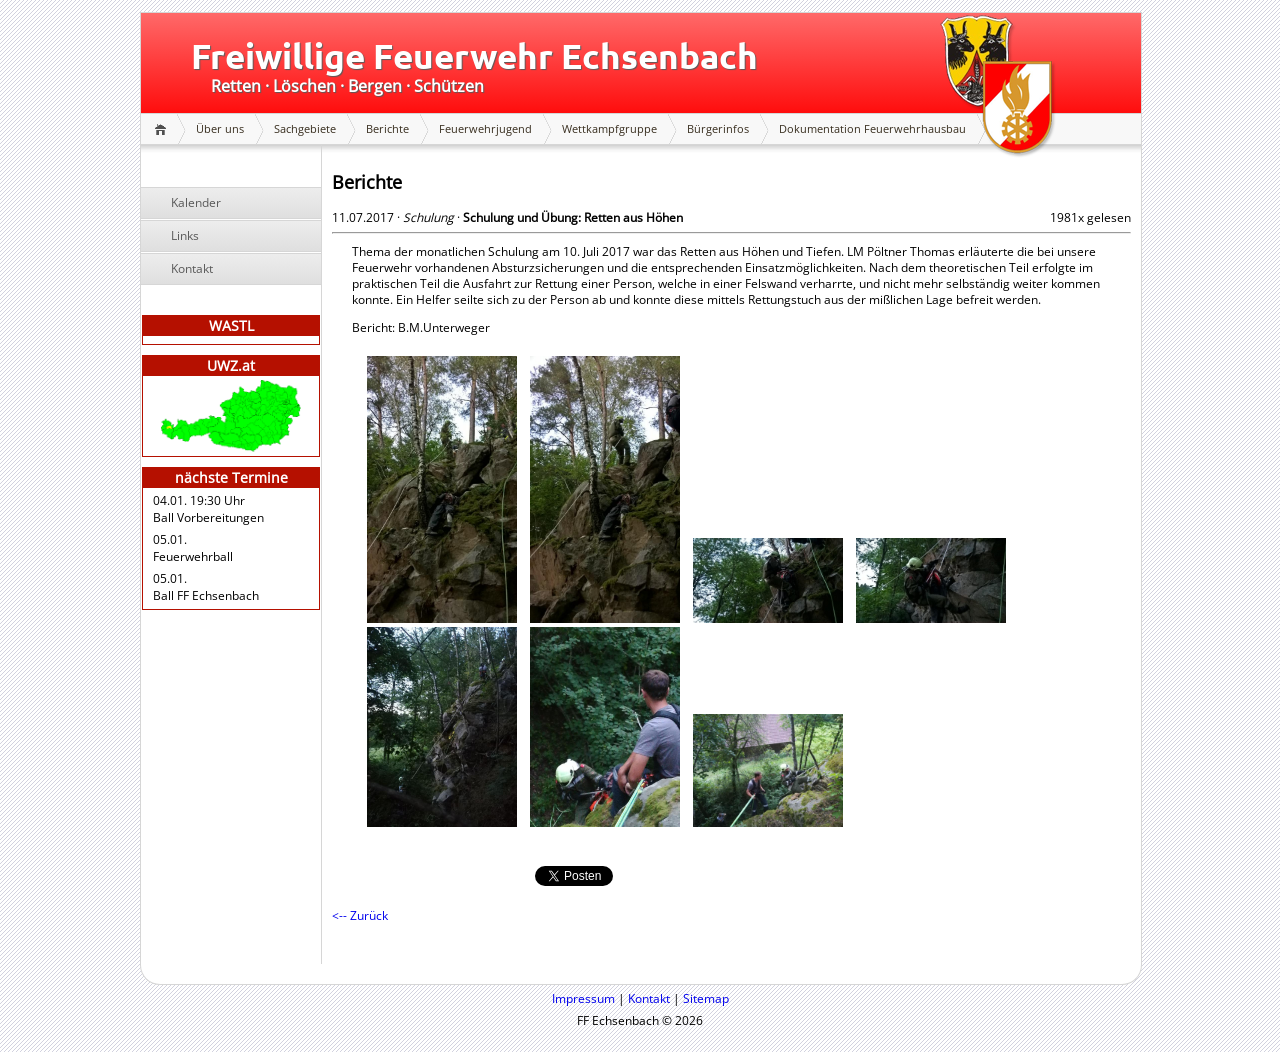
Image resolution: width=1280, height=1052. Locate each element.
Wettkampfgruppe (609, 128)
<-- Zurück (360, 915)
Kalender (196, 202)
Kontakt (192, 268)
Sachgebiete (305, 128)
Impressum (583, 998)
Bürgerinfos (718, 128)
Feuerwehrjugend (485, 128)
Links (185, 235)
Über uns (220, 128)
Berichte (387, 128)
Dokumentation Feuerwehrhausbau (872, 128)
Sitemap (706, 998)
